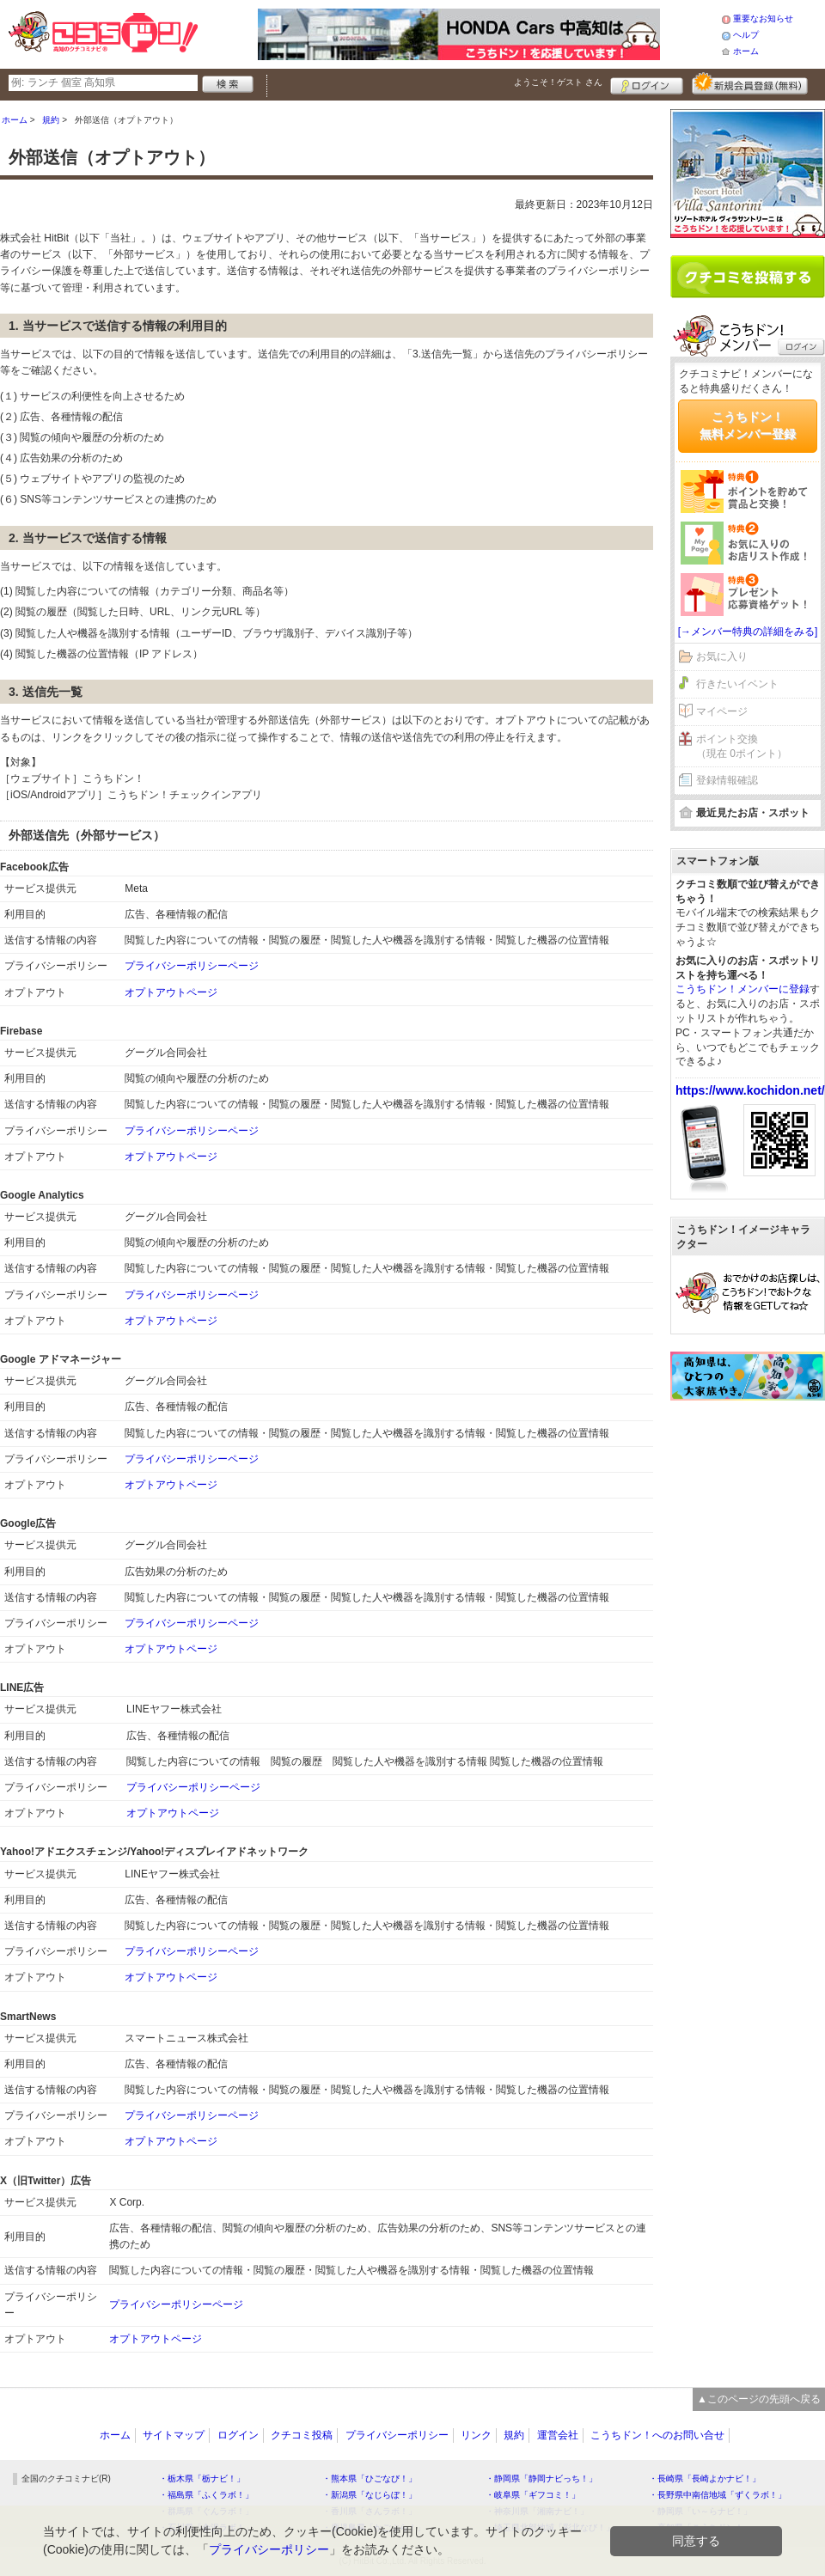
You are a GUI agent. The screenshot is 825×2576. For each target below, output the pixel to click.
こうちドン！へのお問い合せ (657, 2435)
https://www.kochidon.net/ (750, 1090)
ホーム (746, 51)
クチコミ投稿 (302, 2435)
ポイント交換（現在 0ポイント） (741, 746)
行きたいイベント (737, 684)
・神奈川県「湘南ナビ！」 (537, 2511)
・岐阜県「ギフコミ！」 (533, 2495)
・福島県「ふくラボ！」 (206, 2495)
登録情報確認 (727, 780)
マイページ (722, 711)
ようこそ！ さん (558, 82)
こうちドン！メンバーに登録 (742, 989)
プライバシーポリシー (397, 2435)
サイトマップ (174, 2435)
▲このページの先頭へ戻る (759, 2399)
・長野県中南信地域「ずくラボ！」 (717, 2495)
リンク (476, 2435)
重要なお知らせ (763, 18)
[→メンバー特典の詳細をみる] (748, 632)
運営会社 (557, 2435)
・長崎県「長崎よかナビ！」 (705, 2478)
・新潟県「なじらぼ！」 (369, 2495)
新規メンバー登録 (750, 83)
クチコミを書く (747, 276)
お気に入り (722, 656)
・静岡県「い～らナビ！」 (700, 2511)
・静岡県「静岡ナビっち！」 (541, 2478)
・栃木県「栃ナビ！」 (202, 2478)
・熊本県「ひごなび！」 (369, 2478)
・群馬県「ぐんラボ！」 (206, 2511)
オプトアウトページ (171, 992)
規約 (514, 2435)
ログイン (646, 83)
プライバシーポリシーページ (192, 966)
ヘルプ (746, 35)
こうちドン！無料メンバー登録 (748, 425)
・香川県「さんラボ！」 (369, 2511)
